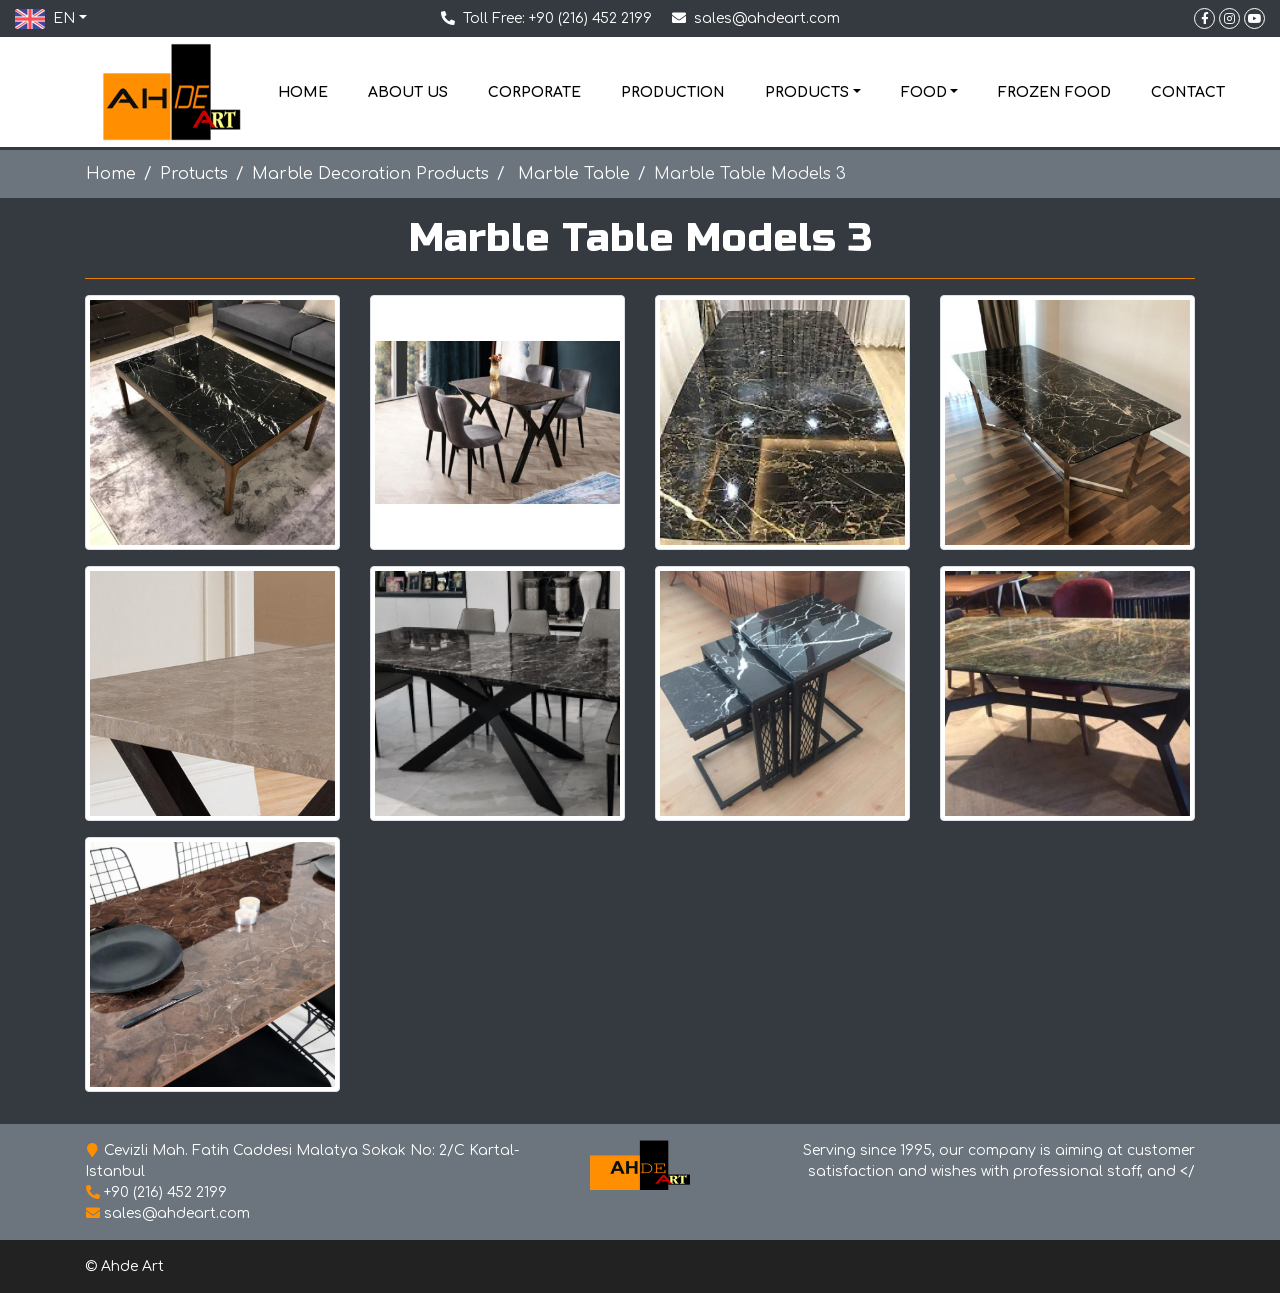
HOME (303, 92)
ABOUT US (408, 92)
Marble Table (571, 174)
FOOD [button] (924, 92)
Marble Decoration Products (370, 174)
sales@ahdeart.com (767, 18)
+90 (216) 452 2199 (590, 18)
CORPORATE (534, 92)
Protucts (194, 174)
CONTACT (1188, 92)
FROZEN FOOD (1054, 92)
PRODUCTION (673, 92)
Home (111, 174)
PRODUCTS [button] (807, 92)
